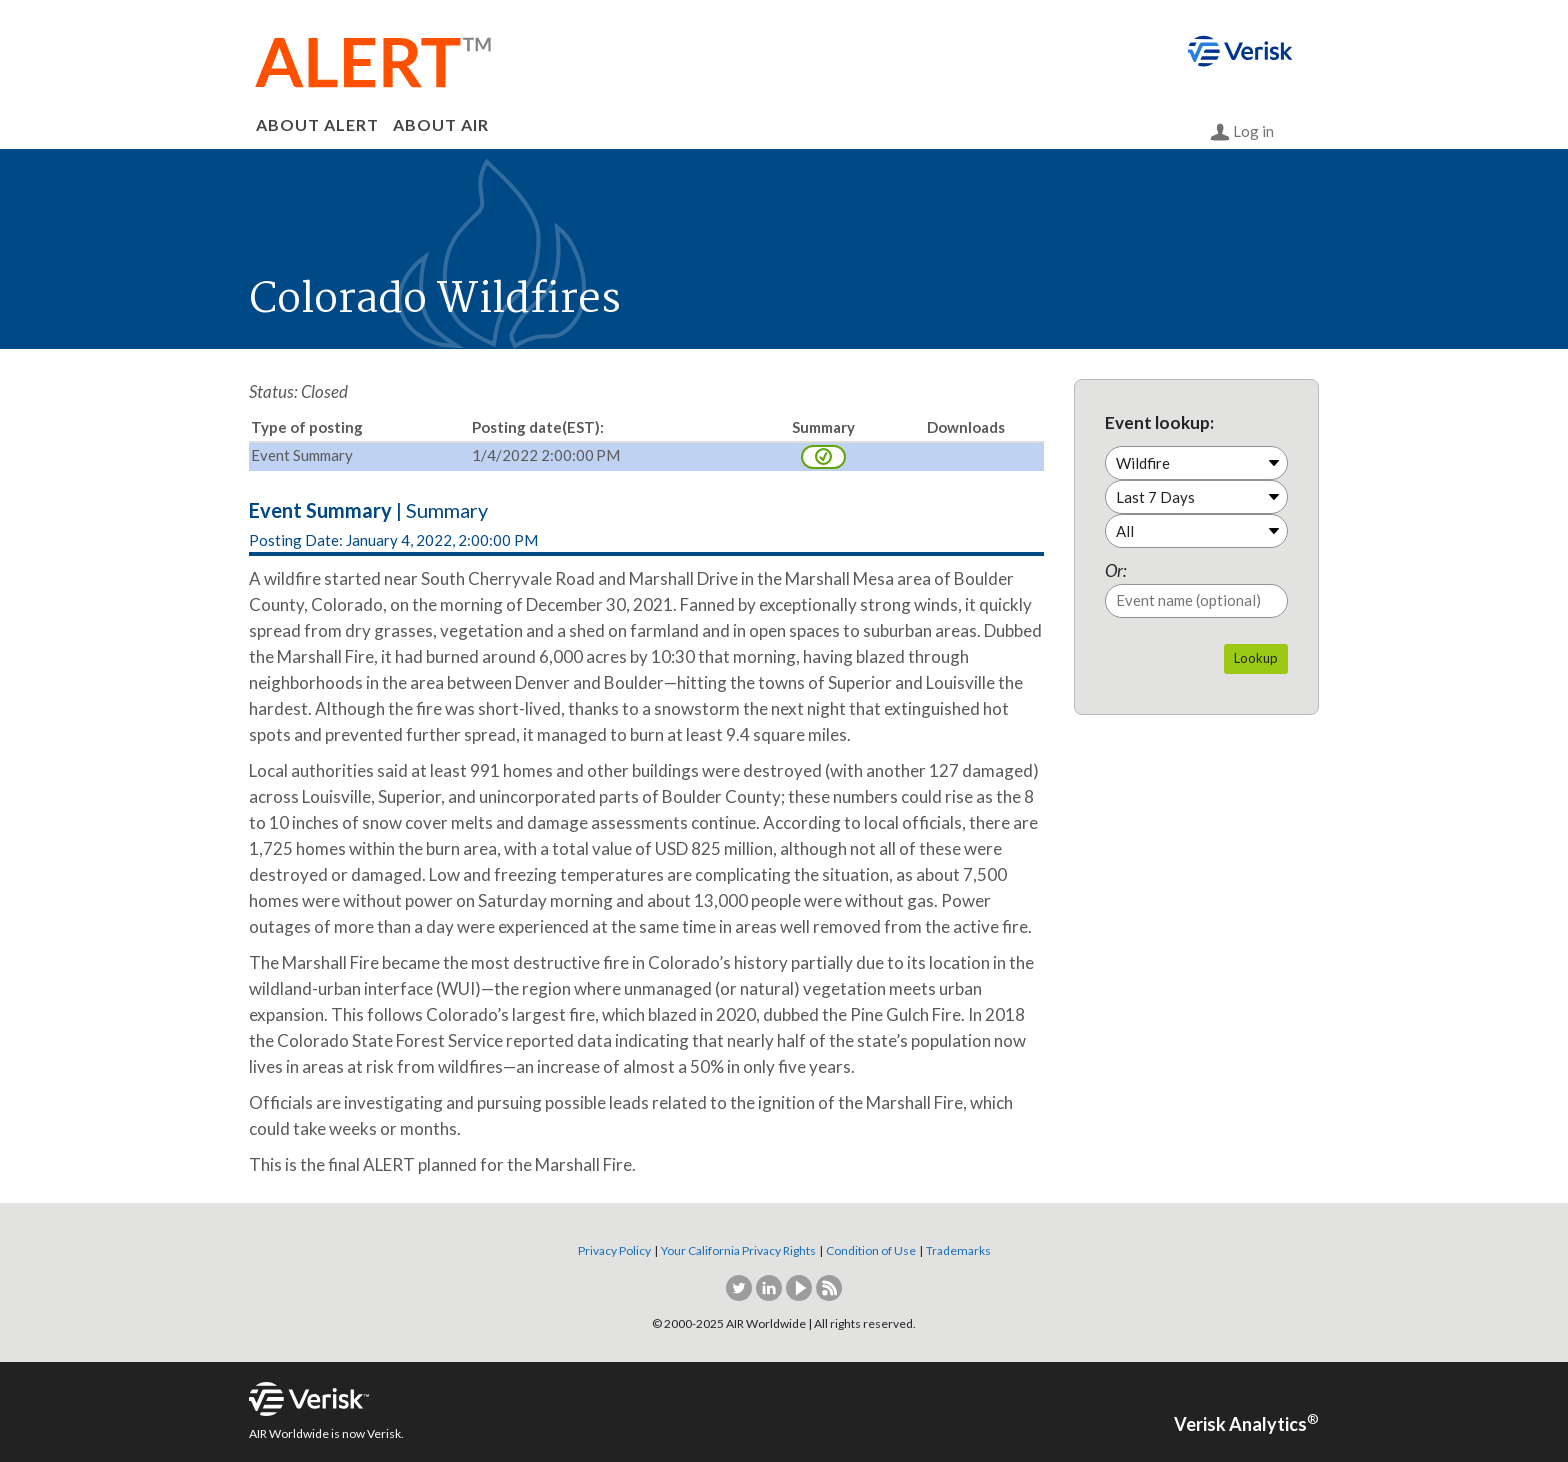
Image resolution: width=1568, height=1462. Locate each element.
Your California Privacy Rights (738, 1250)
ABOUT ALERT (317, 124)
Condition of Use (871, 1250)
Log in (1242, 132)
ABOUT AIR (441, 124)
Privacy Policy (614, 1250)
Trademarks (958, 1250)
